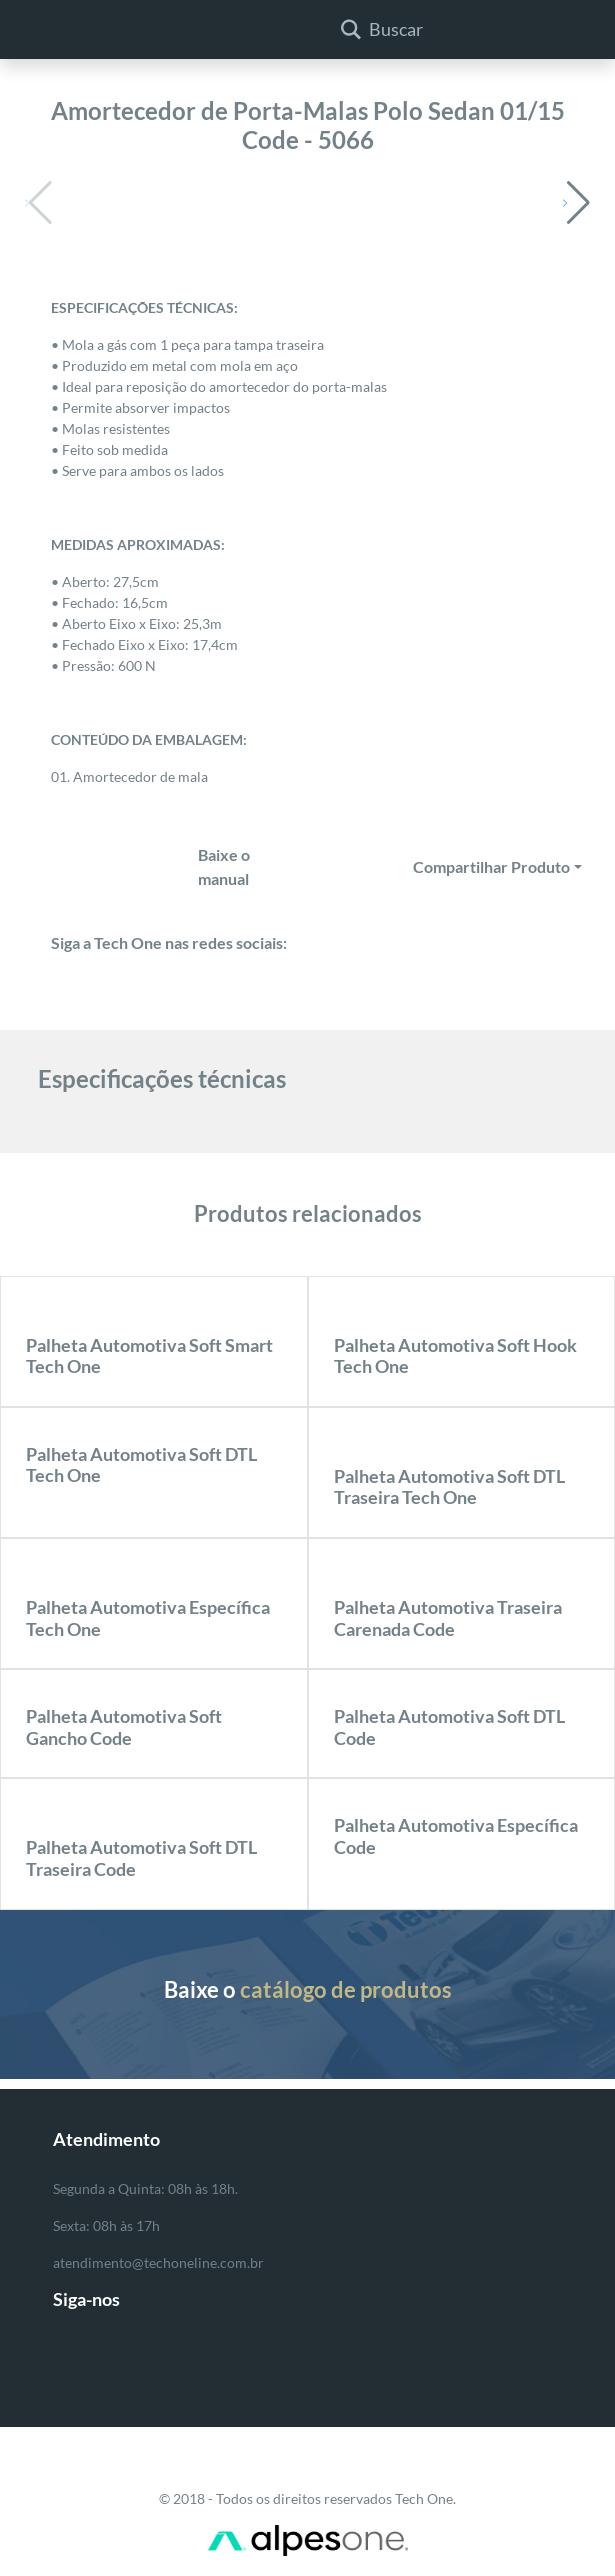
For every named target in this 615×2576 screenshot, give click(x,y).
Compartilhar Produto (491, 866)
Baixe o (308, 1989)
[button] (576, 203)
